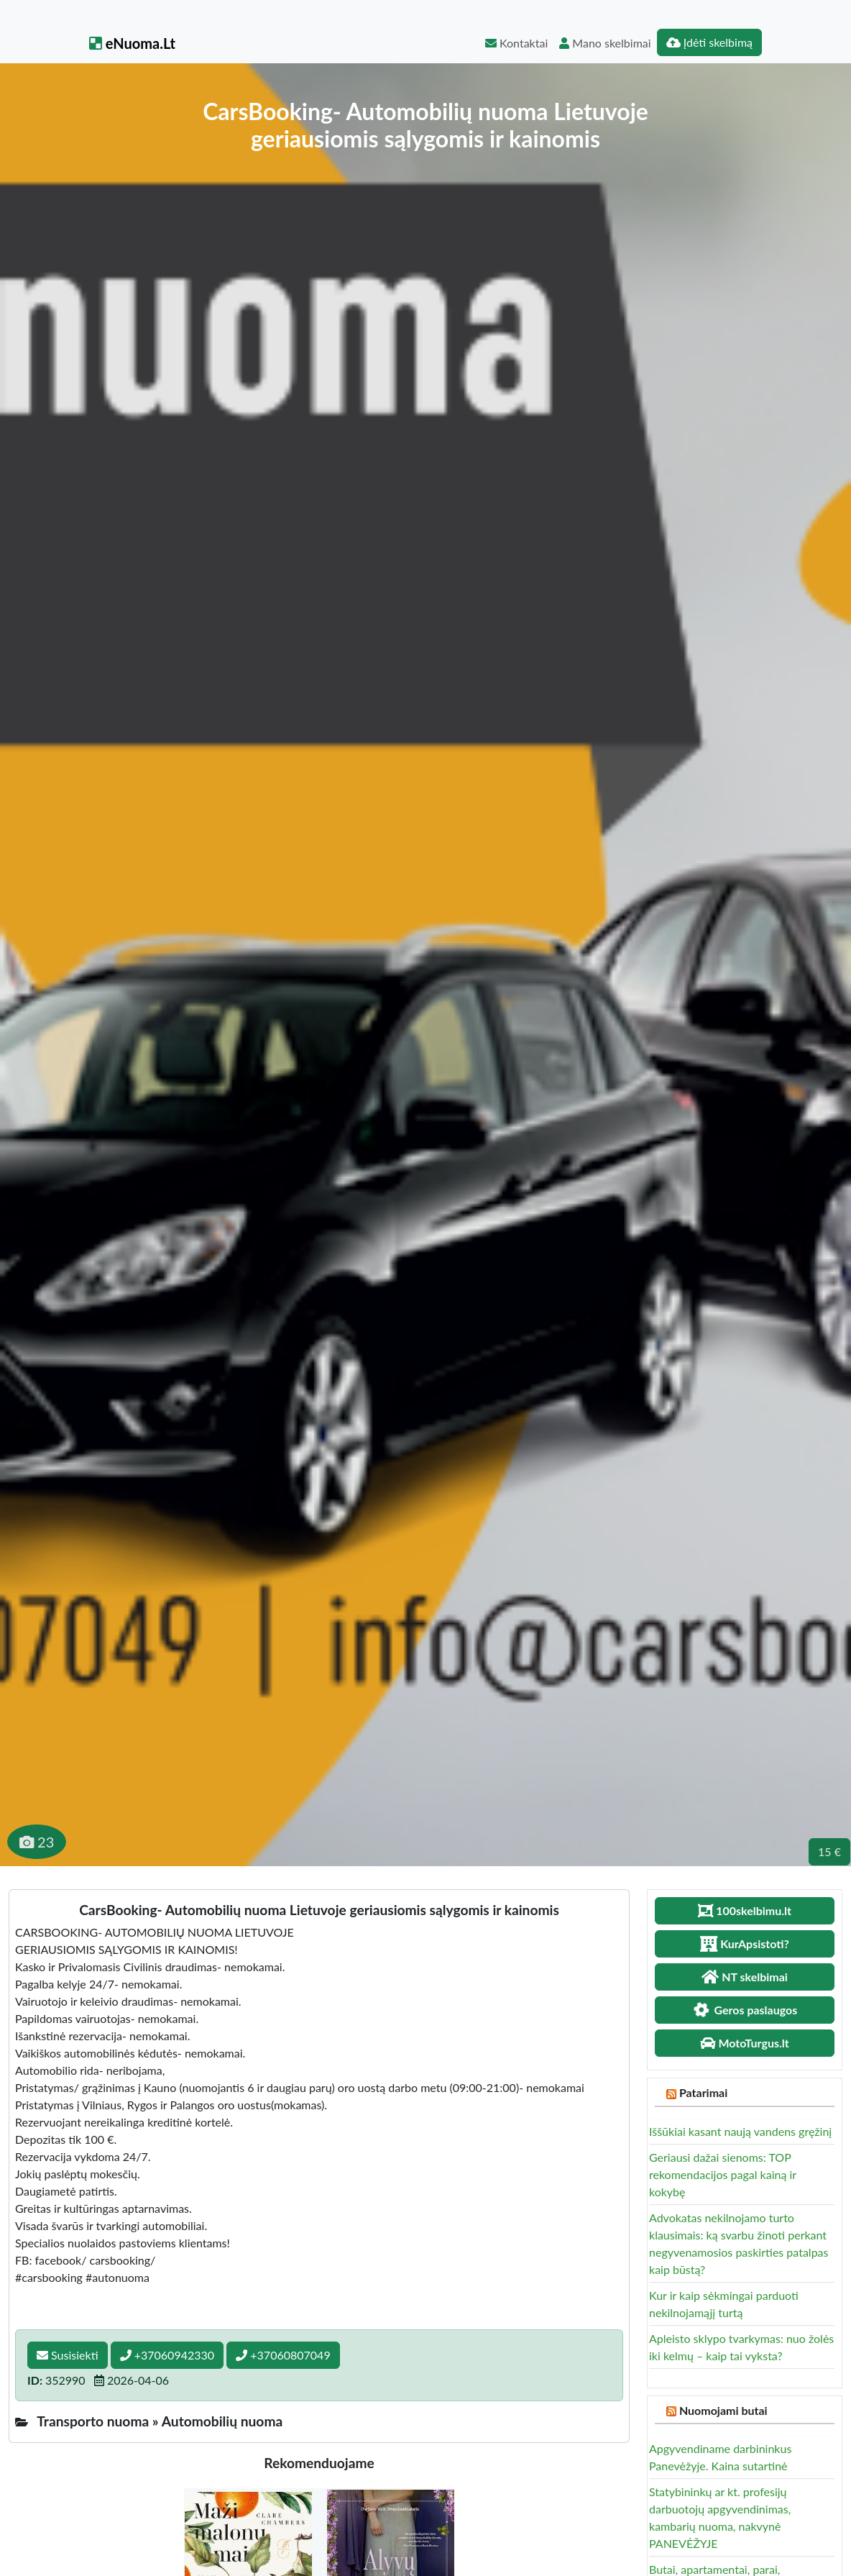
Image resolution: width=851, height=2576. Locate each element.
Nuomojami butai (723, 2410)
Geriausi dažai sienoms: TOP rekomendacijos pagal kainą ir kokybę (722, 2174)
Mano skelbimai (604, 43)
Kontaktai (516, 43)
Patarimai (703, 2092)
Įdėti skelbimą (709, 42)
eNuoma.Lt (132, 43)
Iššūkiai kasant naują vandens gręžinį (740, 2131)
